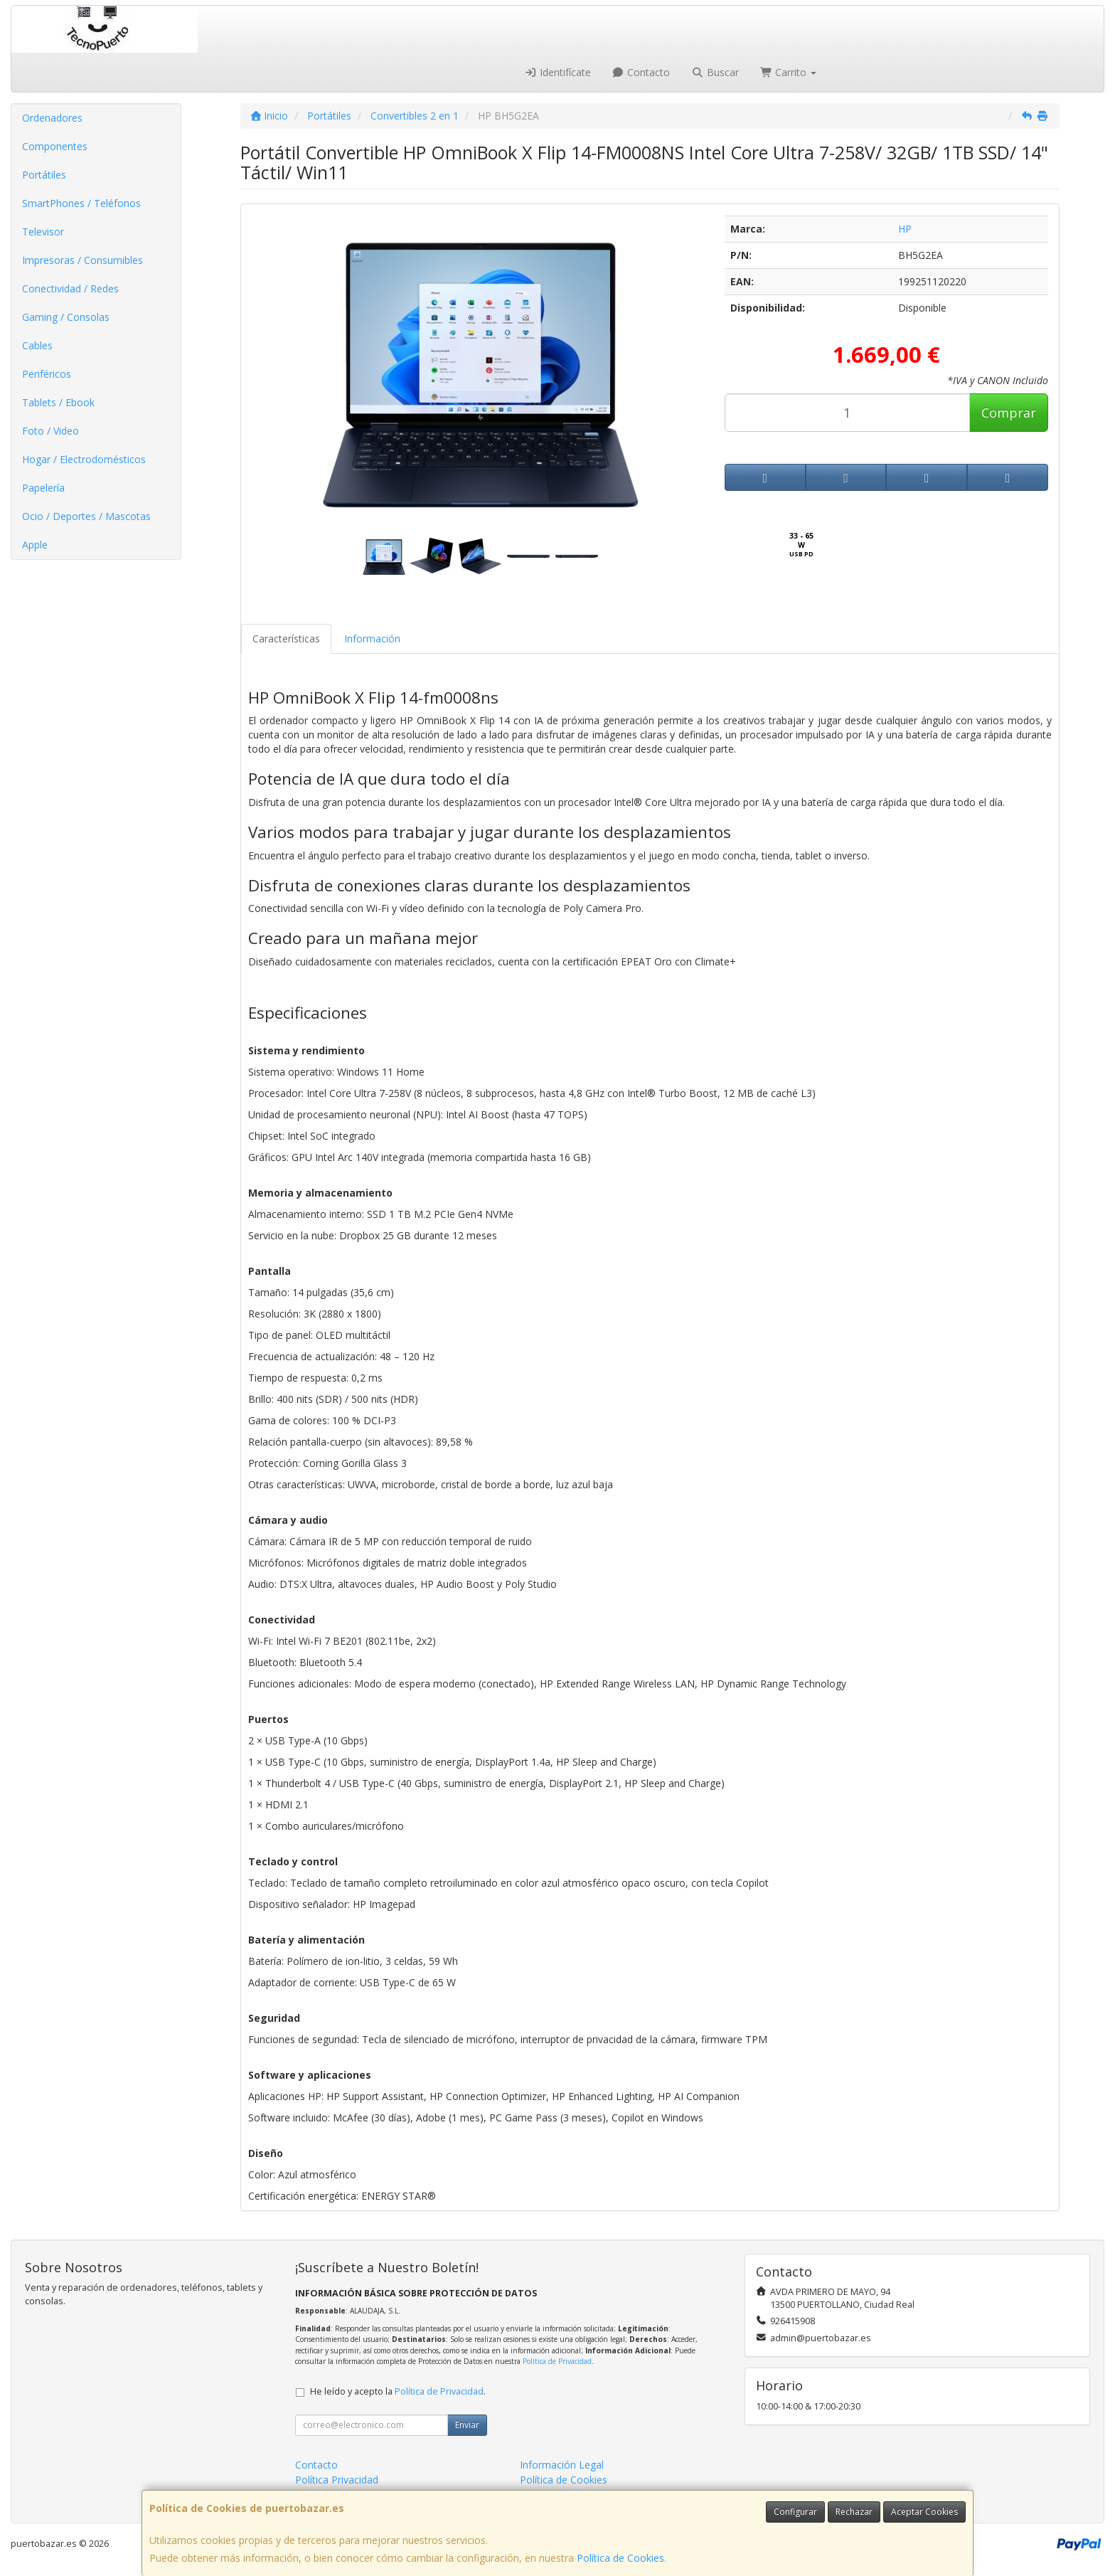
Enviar (467, 2425)
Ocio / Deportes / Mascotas (86, 516)
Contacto (641, 72)
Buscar (715, 72)
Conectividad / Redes (70, 288)
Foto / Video (50, 431)
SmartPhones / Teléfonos (81, 203)
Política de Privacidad (557, 2361)
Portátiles (44, 174)
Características (286, 638)
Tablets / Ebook (58, 402)
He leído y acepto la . (398, 2391)
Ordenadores (52, 117)
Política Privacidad (336, 2479)
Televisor (43, 231)
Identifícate (557, 72)
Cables (37, 345)
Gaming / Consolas (66, 317)
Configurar (795, 2512)
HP (905, 228)
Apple (35, 544)
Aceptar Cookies (924, 2512)
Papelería (43, 487)
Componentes (54, 146)
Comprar (1008, 412)
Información (372, 638)
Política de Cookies (620, 2558)
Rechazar (854, 2512)
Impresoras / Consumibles (82, 260)
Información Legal (562, 2464)
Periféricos (46, 374)
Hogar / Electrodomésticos (84, 459)
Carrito (788, 72)
